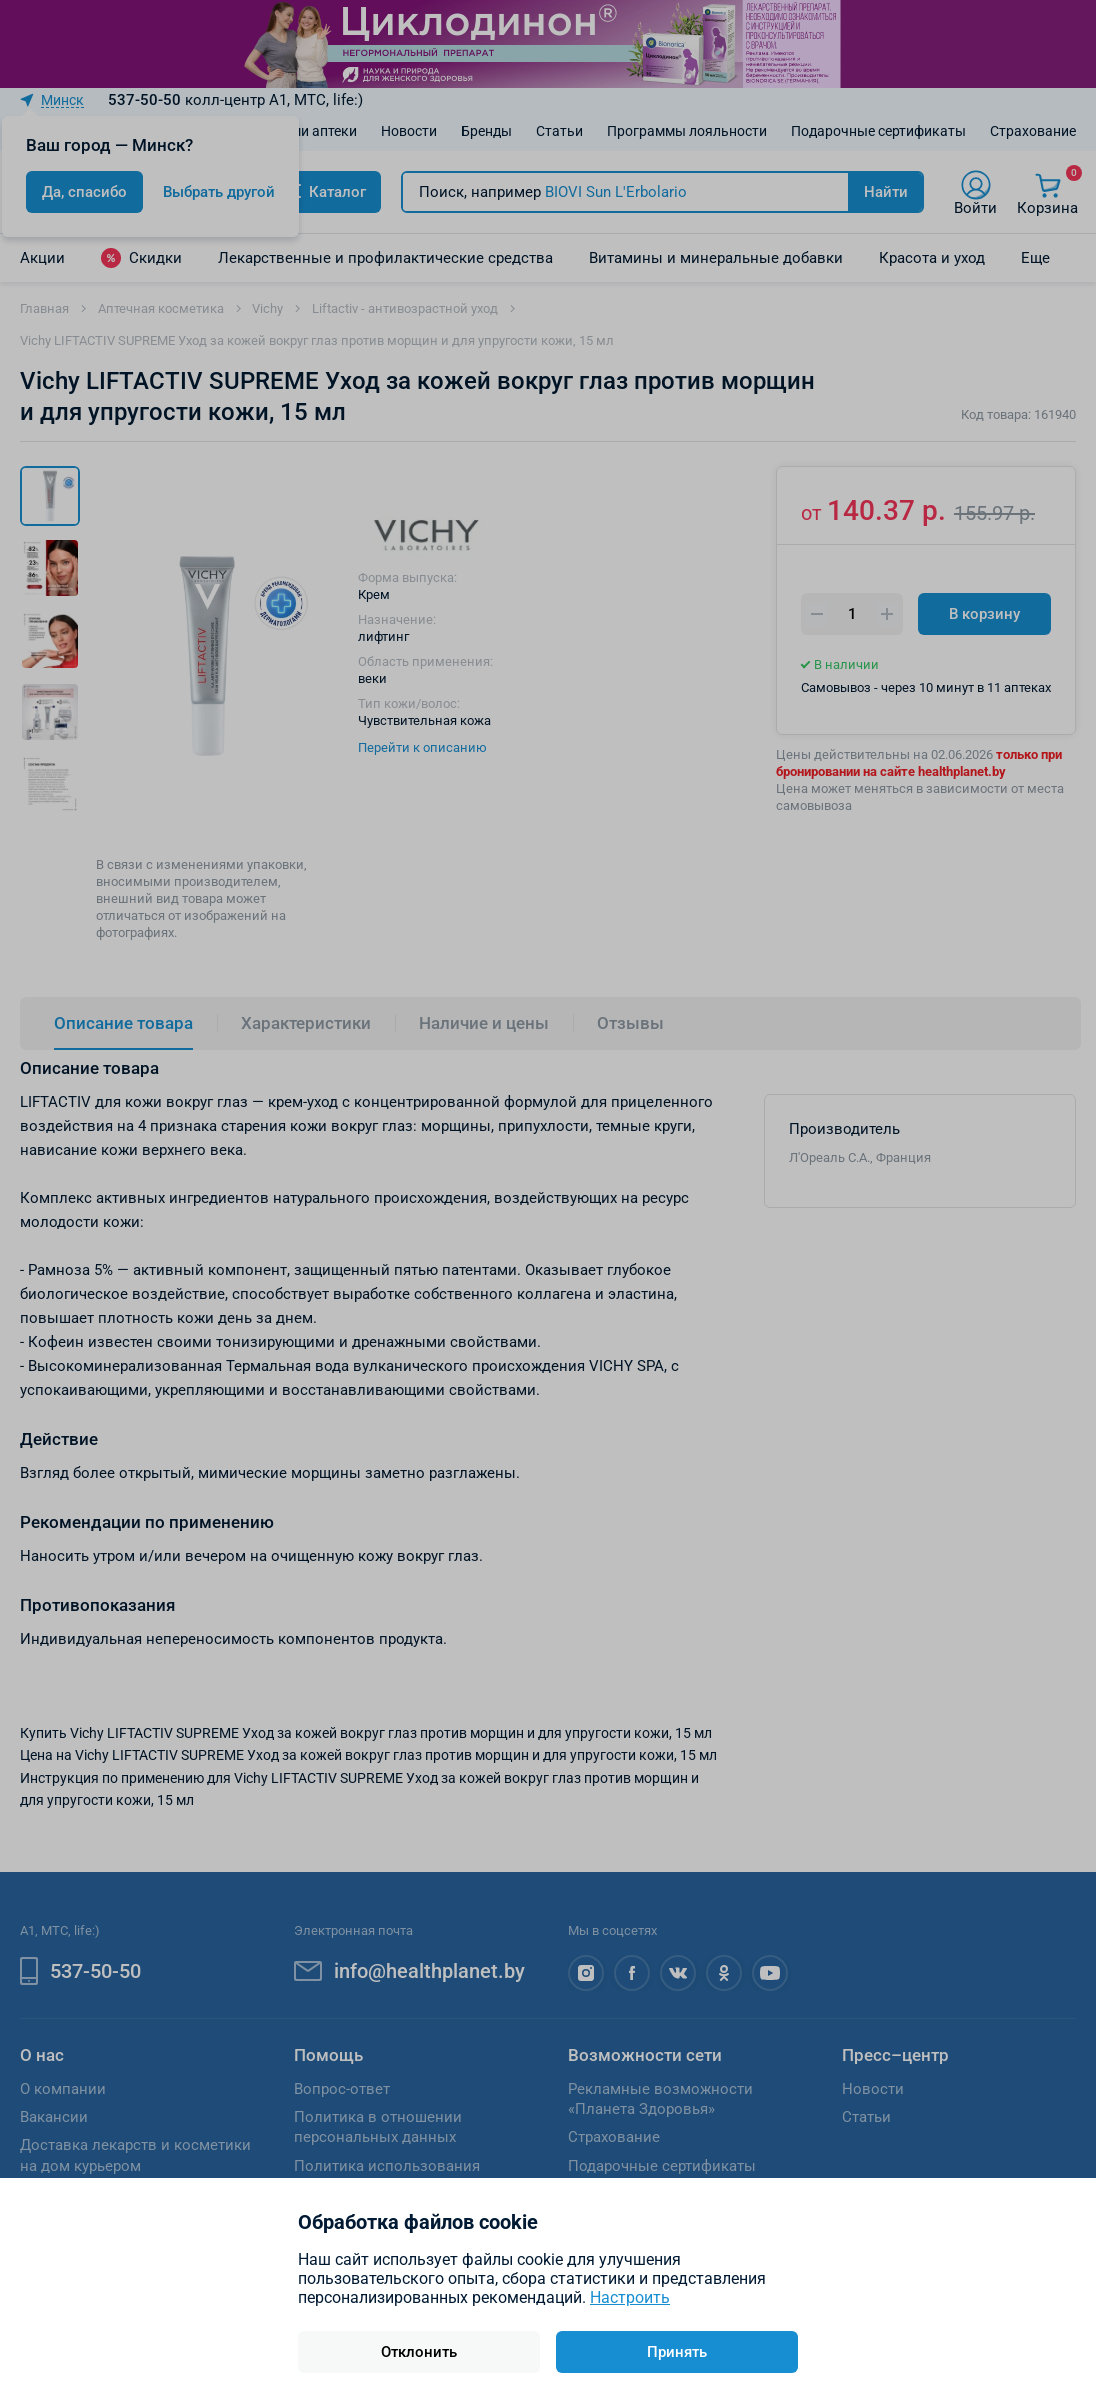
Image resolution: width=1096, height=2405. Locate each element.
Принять (677, 2352)
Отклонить (419, 2352)
